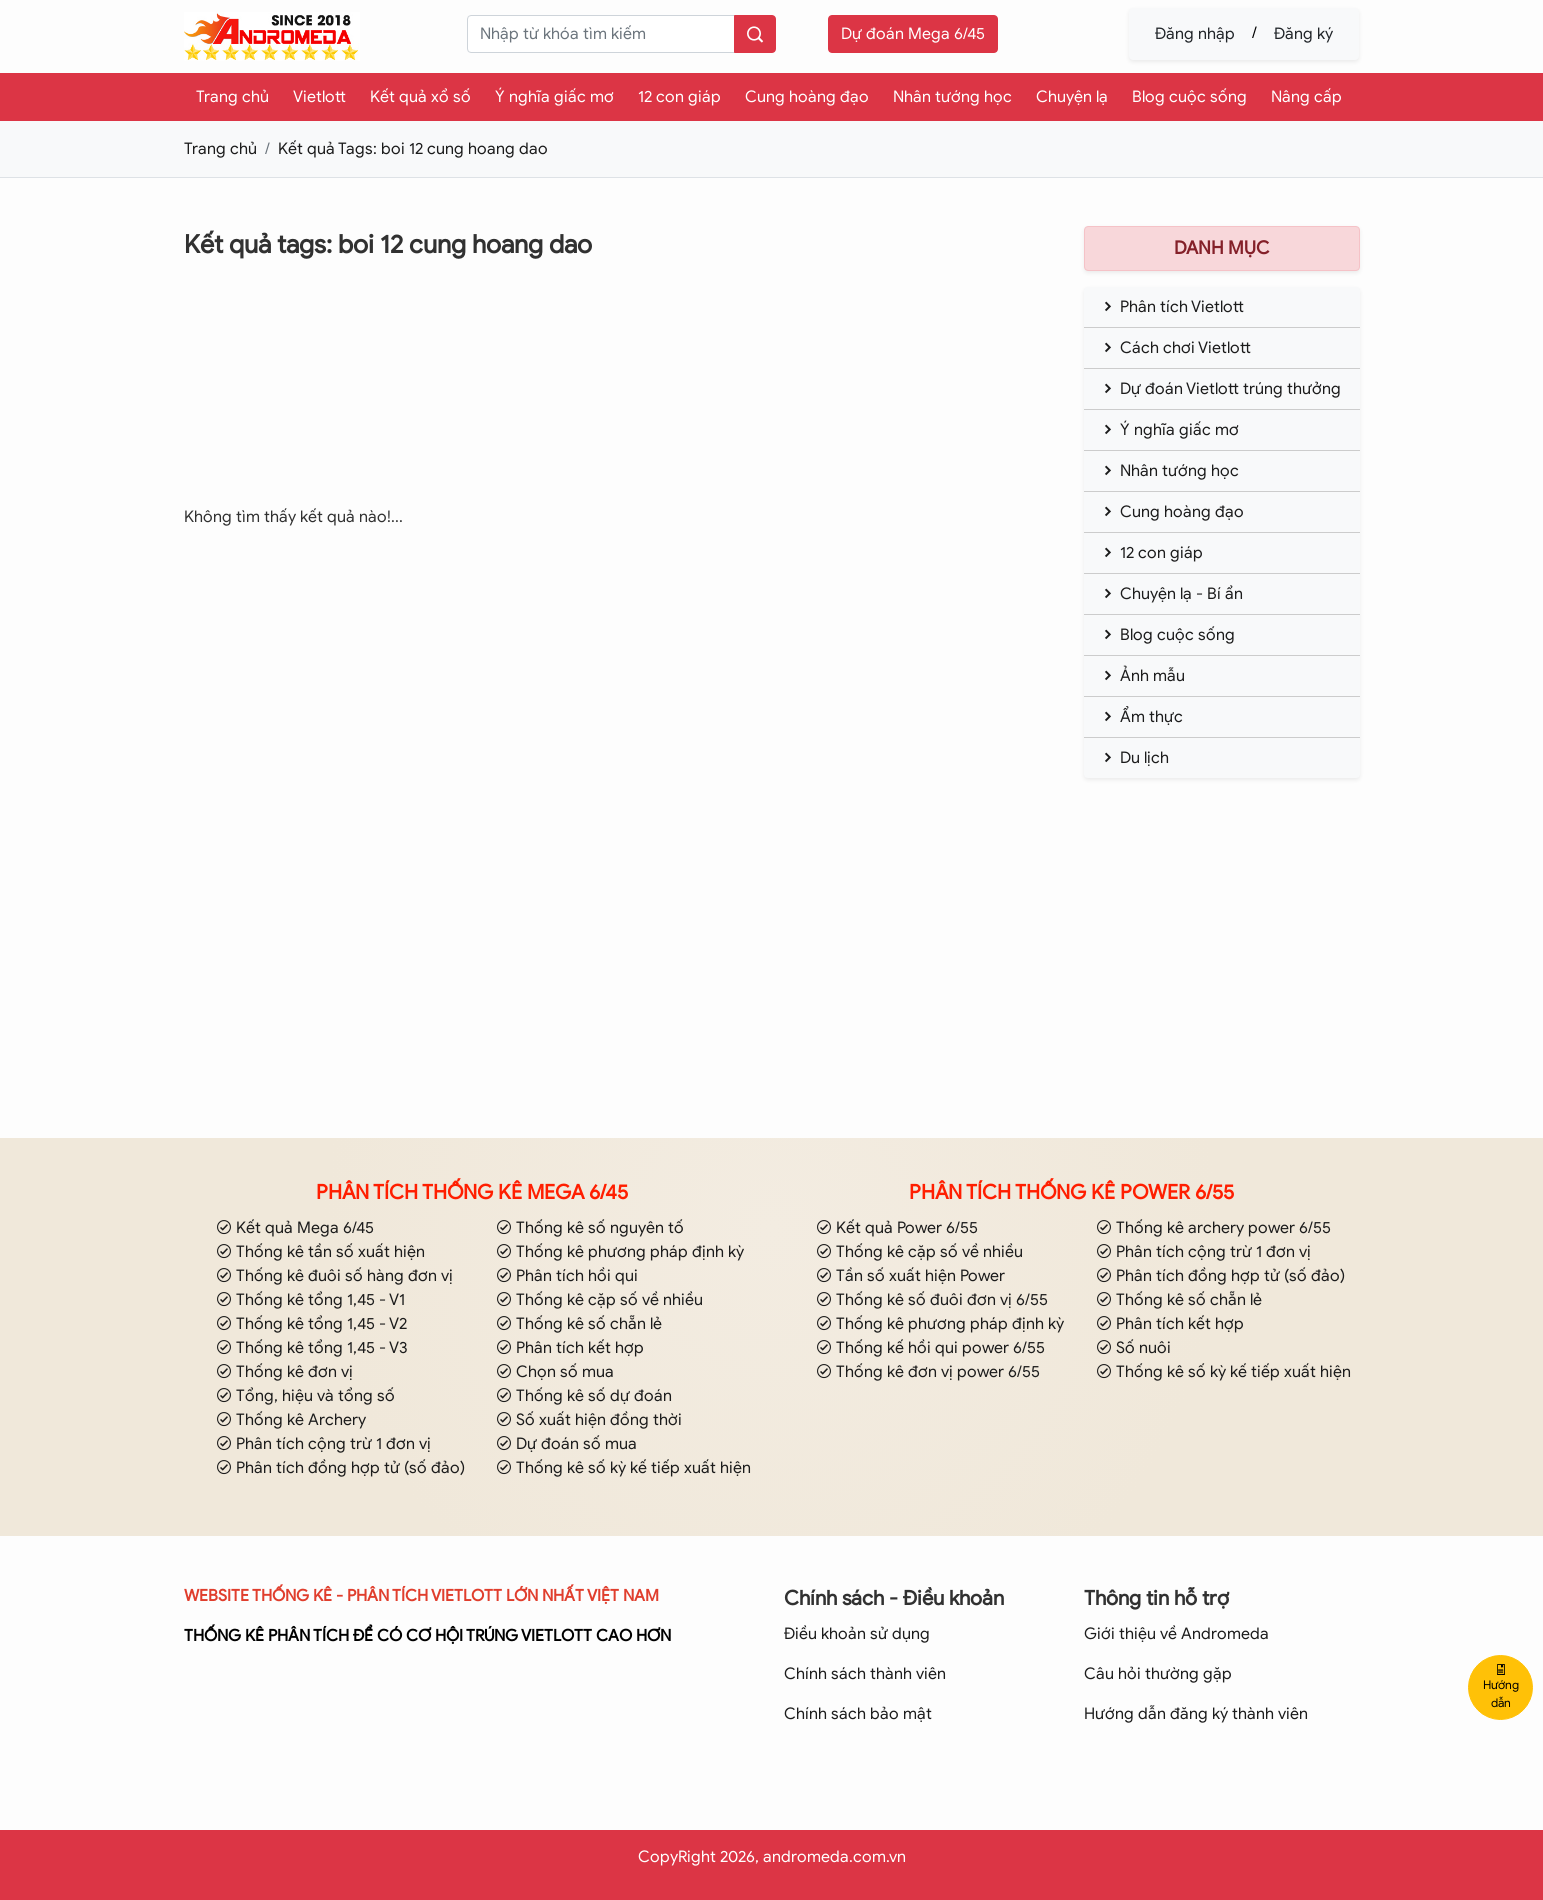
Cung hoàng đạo (807, 97)
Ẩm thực (1141, 717)
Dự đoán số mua (566, 1444)
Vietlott (319, 97)
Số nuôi (1133, 1348)
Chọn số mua (555, 1372)
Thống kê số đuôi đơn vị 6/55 (932, 1300)
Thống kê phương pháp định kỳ (620, 1252)
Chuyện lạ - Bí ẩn (1171, 594)
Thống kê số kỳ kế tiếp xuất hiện (623, 1468)
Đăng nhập (1195, 34)
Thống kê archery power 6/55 (1213, 1228)
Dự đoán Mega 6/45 (913, 34)
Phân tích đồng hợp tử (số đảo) (340, 1468)
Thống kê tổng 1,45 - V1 (310, 1300)
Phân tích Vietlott (1172, 307)
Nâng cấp (1306, 97)
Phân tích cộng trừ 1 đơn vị (323, 1444)
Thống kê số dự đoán (584, 1396)
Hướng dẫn (1501, 1687)
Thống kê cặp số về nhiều (599, 1300)
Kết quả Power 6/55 (897, 1228)
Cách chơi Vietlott (1175, 348)
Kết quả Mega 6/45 (295, 1228)
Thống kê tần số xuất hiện (320, 1252)
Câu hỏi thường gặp (1158, 1674)
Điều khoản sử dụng (857, 1634)
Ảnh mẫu (1142, 676)
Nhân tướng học (952, 97)
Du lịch (1134, 758)
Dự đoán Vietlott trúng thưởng (1220, 389)
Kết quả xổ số (420, 97)
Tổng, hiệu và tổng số (305, 1396)
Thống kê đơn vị (284, 1372)
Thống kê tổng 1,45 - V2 (311, 1324)
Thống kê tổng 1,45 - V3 (312, 1348)
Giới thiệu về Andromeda (1176, 1634)
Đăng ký (1303, 34)
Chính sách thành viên (865, 1674)
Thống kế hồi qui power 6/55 (930, 1348)
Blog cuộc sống (1189, 97)
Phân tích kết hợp (570, 1348)
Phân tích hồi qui (567, 1276)
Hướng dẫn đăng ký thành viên (1196, 1714)
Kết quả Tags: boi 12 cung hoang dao (413, 149)
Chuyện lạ (1072, 97)
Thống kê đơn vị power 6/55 (928, 1372)
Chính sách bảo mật (858, 1714)
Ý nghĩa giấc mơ (554, 97)
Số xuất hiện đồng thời (589, 1420)
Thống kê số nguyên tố (590, 1228)
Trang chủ (232, 97)
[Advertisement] (598, 396)
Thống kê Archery (291, 1420)
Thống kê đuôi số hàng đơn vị (334, 1276)
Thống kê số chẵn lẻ (579, 1324)
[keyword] (601, 34)
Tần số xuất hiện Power (910, 1276)
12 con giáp (679, 97)
